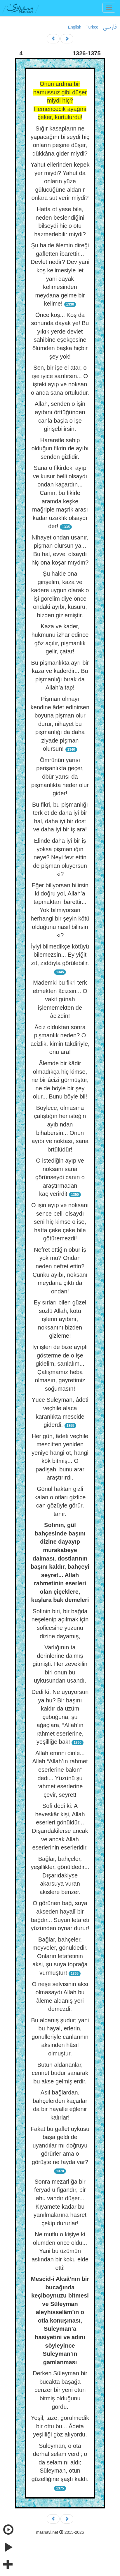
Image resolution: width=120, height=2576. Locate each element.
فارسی (109, 27)
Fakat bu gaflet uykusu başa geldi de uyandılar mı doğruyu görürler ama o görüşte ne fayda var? (60, 2145)
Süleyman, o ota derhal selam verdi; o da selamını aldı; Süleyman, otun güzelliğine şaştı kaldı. (60, 2462)
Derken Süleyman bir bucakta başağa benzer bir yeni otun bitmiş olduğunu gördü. (60, 2390)
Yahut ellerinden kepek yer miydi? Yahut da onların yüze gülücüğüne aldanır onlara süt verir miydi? (60, 181)
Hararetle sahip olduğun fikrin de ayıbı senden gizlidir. (60, 448)
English (74, 27)
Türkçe (92, 27)
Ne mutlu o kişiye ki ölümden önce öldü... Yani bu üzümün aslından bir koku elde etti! (60, 2251)
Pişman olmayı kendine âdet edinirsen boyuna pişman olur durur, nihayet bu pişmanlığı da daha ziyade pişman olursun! (60, 724)
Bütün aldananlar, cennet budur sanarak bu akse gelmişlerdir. (60, 2073)
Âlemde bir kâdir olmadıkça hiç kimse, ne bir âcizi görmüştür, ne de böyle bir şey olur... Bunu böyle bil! (60, 1080)
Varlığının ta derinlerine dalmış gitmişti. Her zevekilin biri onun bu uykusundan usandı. (60, 1664)
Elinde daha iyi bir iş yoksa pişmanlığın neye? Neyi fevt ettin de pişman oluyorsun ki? (60, 857)
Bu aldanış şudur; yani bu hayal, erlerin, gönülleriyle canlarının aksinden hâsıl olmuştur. (60, 2037)
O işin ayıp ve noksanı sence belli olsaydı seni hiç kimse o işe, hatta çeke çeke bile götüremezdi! (60, 1222)
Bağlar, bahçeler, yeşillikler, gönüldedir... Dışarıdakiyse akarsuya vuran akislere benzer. (60, 1875)
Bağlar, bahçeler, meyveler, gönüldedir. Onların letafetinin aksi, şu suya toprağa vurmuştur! (60, 1956)
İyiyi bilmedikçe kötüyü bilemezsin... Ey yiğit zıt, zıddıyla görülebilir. (60, 954)
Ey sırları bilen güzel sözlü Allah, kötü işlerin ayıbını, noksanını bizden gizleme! (60, 1319)
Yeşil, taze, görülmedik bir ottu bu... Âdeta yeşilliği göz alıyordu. (60, 2426)
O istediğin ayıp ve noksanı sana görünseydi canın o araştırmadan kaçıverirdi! (60, 1177)
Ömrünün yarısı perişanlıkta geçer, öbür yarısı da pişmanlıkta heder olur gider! (60, 776)
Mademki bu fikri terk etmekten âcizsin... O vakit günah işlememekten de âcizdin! (60, 999)
